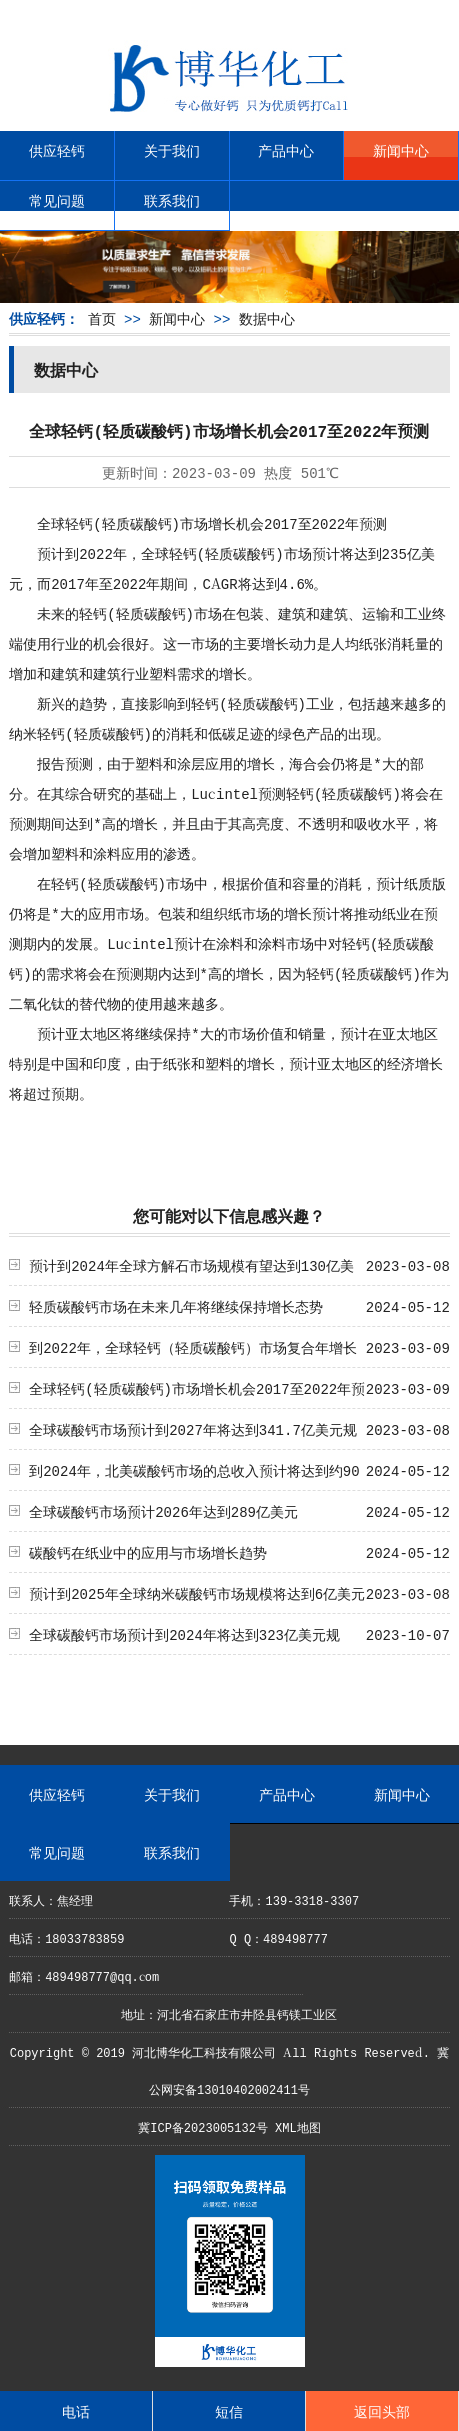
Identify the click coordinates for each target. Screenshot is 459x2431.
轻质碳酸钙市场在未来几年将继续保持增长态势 (176, 1306)
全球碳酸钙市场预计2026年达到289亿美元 (163, 1511)
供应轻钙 (57, 150)
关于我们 (172, 150)
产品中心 (286, 150)
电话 (76, 2411)
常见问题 (57, 200)
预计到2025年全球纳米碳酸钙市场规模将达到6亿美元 (197, 1593)
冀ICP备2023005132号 (203, 2126)
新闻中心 (401, 150)
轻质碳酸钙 (137, 523)
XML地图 (298, 2126)
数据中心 (267, 318)
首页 (102, 318)
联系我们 (172, 200)
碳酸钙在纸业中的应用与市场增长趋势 (148, 1552)
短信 (229, 2411)
